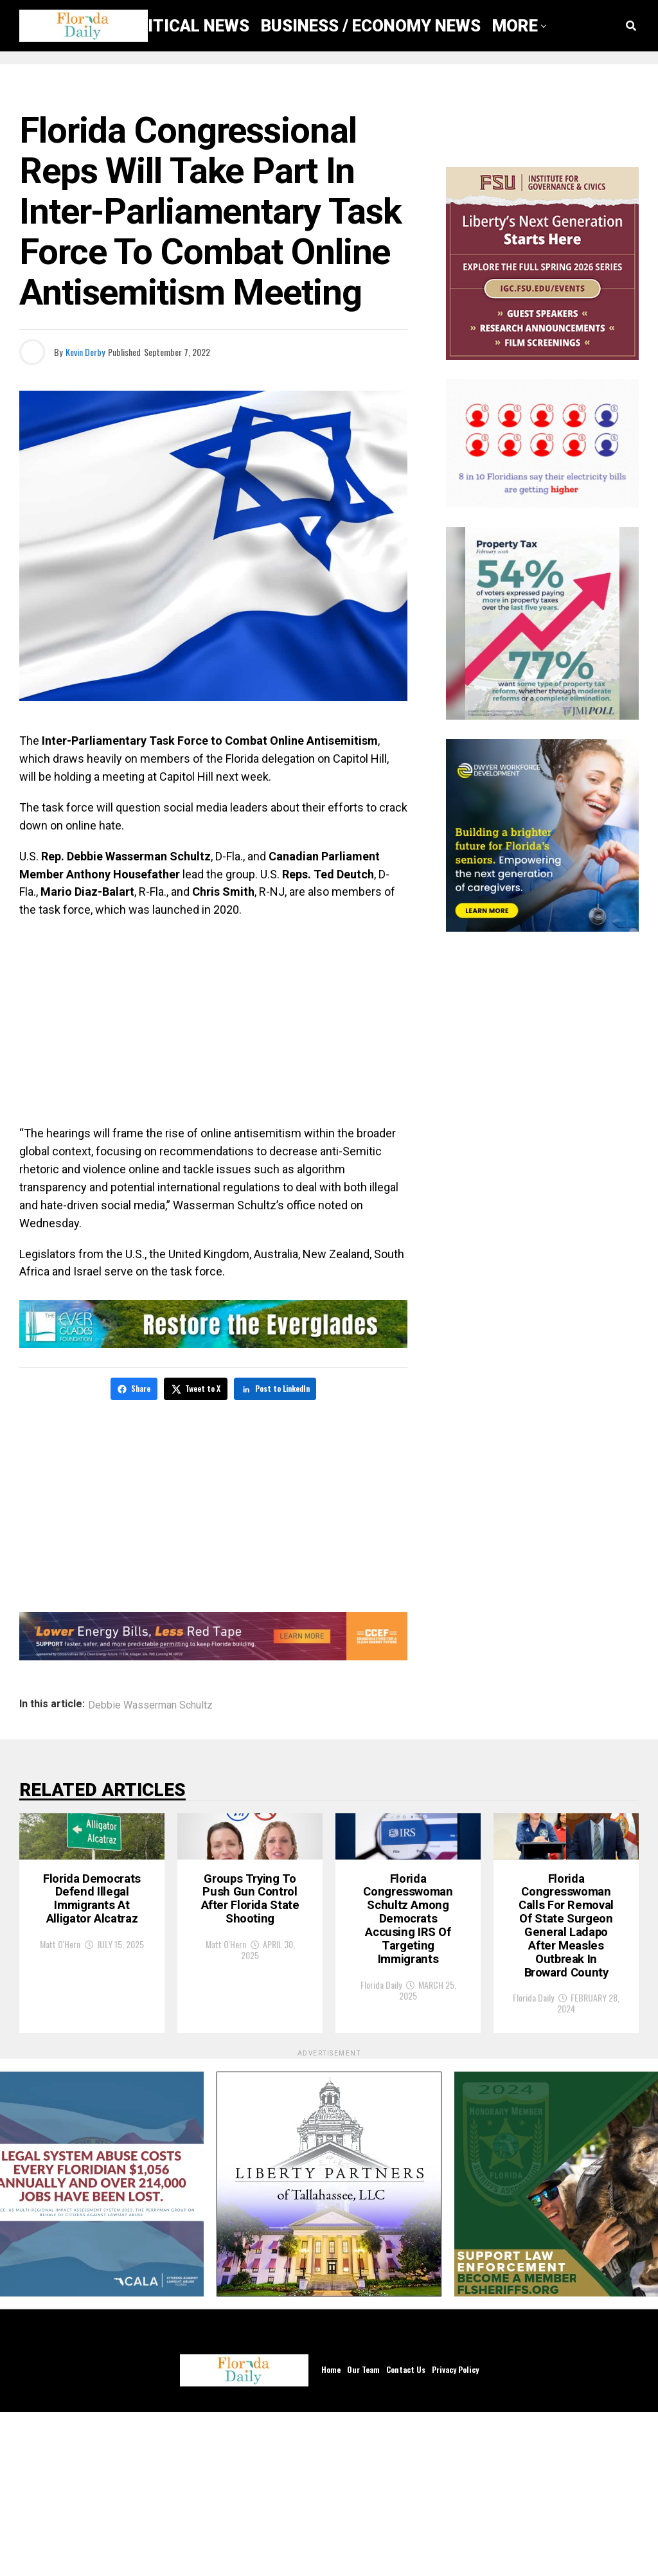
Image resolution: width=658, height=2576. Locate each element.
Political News (183, 25)
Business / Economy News (371, 25)
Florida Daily (381, 2126)
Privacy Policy (455, 2533)
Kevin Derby (85, 352)
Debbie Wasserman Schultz (150, 1703)
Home (331, 2533)
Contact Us (405, 2533)
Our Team (363, 2533)
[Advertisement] (213, 1022)
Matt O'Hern (60, 2092)
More (515, 25)
